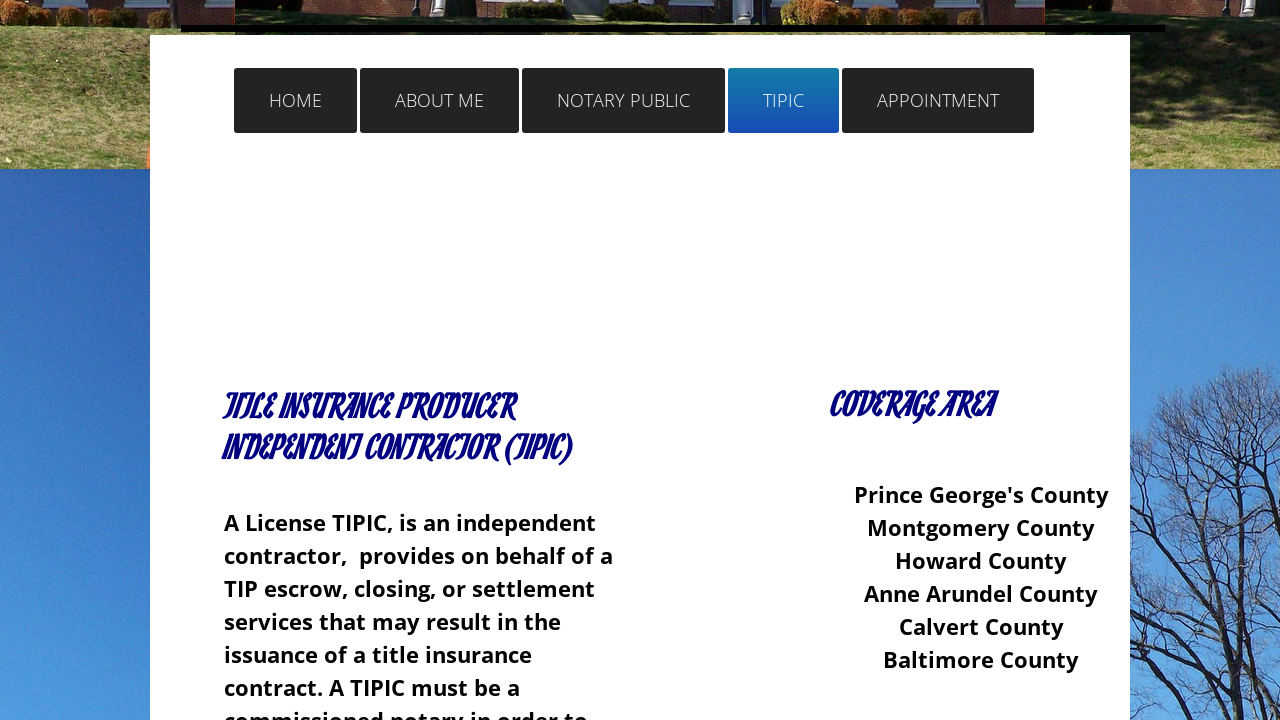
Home (295, 100)
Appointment (938, 100)
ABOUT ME (439, 100)
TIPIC (783, 100)
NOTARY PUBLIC (623, 100)
